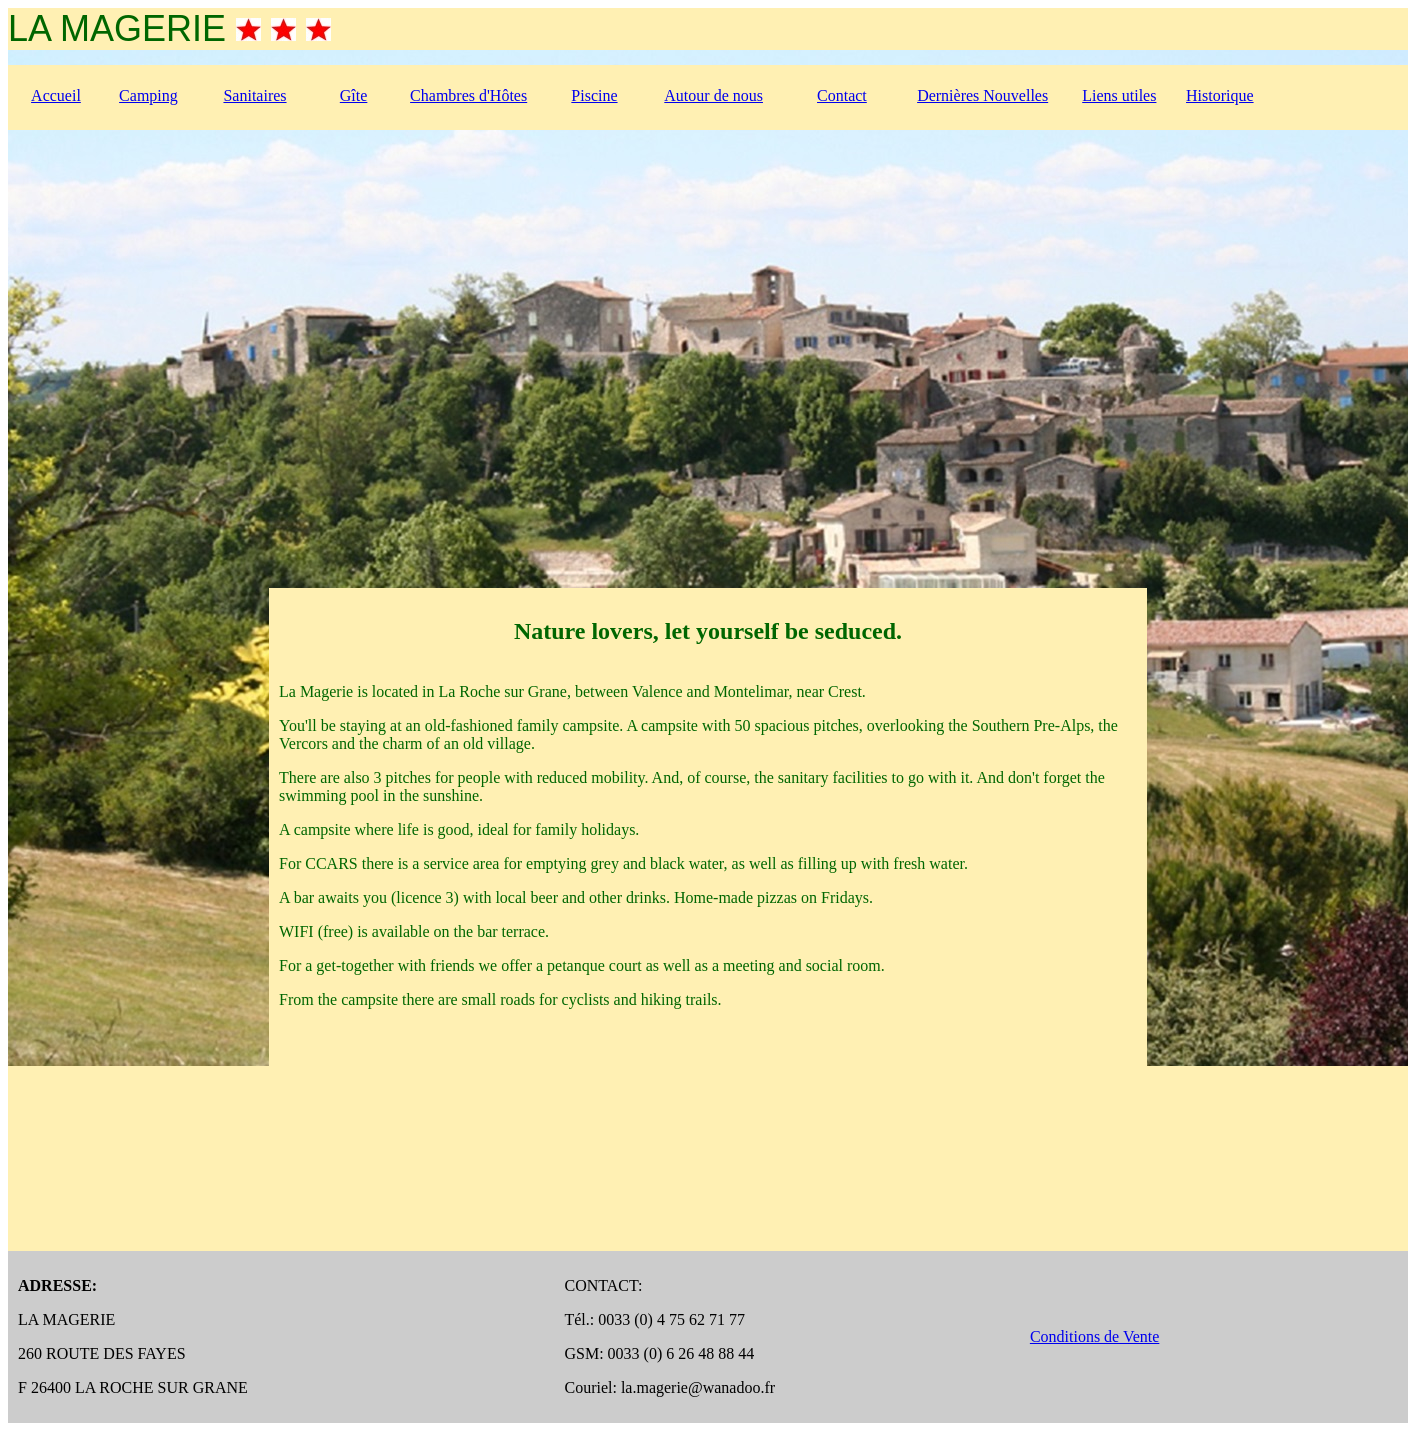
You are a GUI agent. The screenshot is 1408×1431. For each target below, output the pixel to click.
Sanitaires (254, 95)
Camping (148, 95)
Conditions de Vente (1094, 1336)
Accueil (56, 95)
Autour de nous (713, 95)
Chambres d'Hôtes (468, 95)
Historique (1220, 95)
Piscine (594, 95)
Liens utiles (1119, 95)
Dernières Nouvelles (982, 95)
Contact (842, 95)
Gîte (354, 95)
